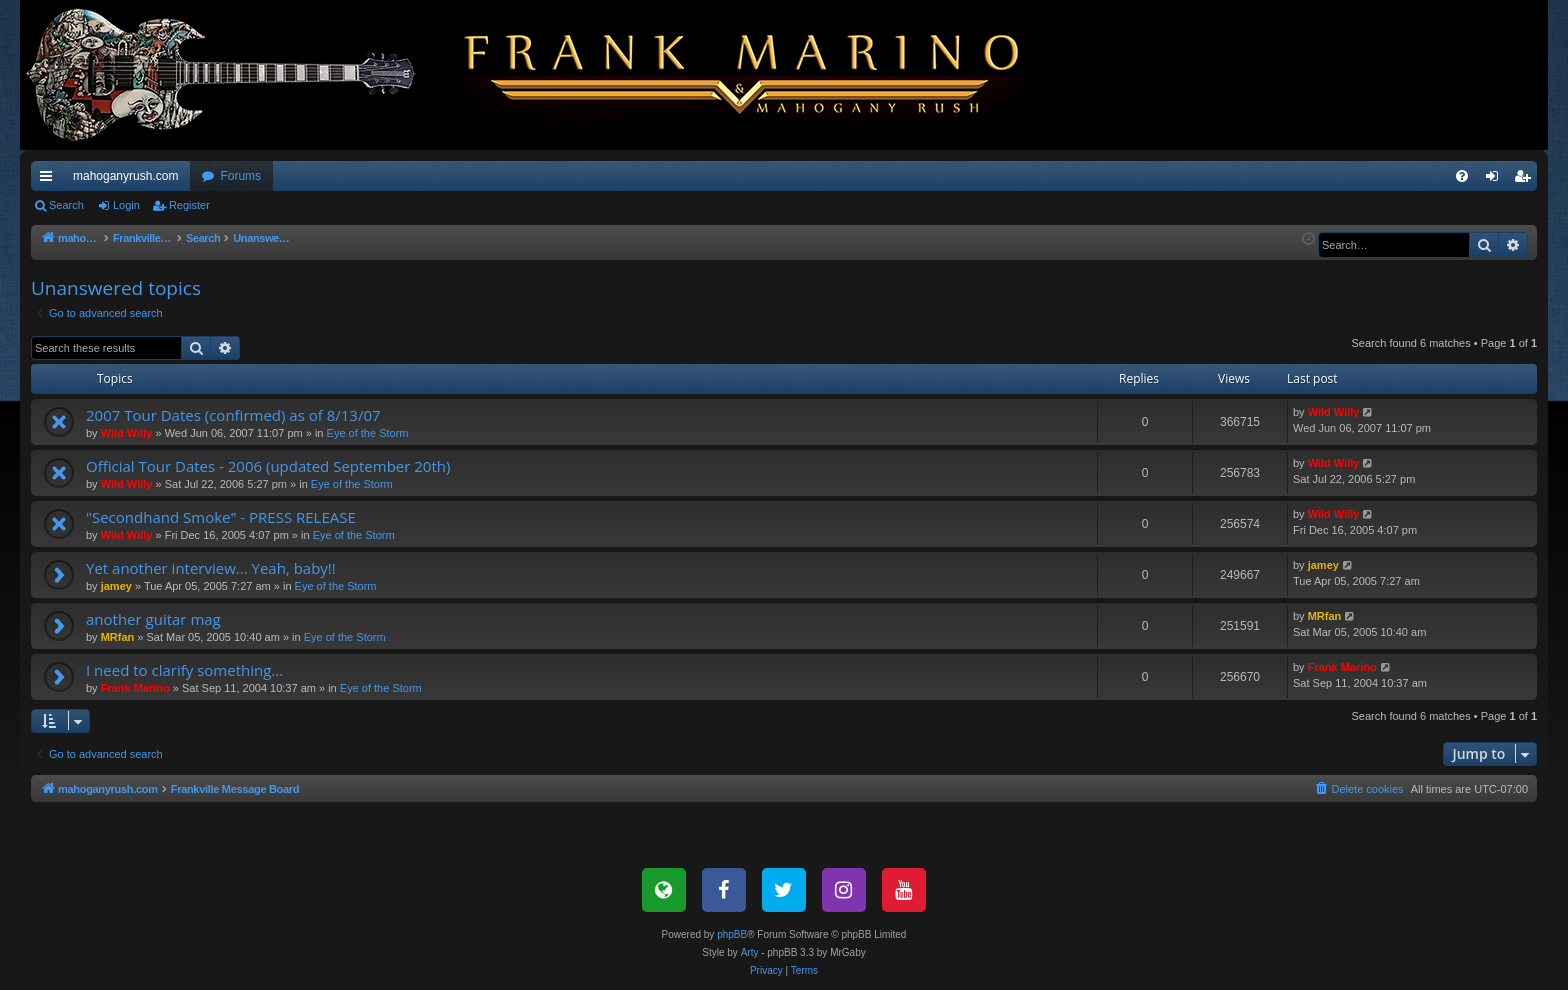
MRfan (118, 637)
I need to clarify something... (184, 670)
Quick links (50, 180)
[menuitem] (1462, 176)
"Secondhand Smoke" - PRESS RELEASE (221, 517)
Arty (750, 952)
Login (126, 205)
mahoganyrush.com (125, 176)
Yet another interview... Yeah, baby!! (211, 568)
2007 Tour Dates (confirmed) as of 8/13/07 (233, 415)
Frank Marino (135, 688)
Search (66, 205)
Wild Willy (127, 433)
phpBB (732, 934)
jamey (116, 586)
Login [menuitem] (1496, 180)
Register (189, 205)
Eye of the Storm (368, 433)
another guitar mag (153, 619)
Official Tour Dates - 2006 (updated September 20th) (268, 466)
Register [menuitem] (1526, 180)
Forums (240, 176)
